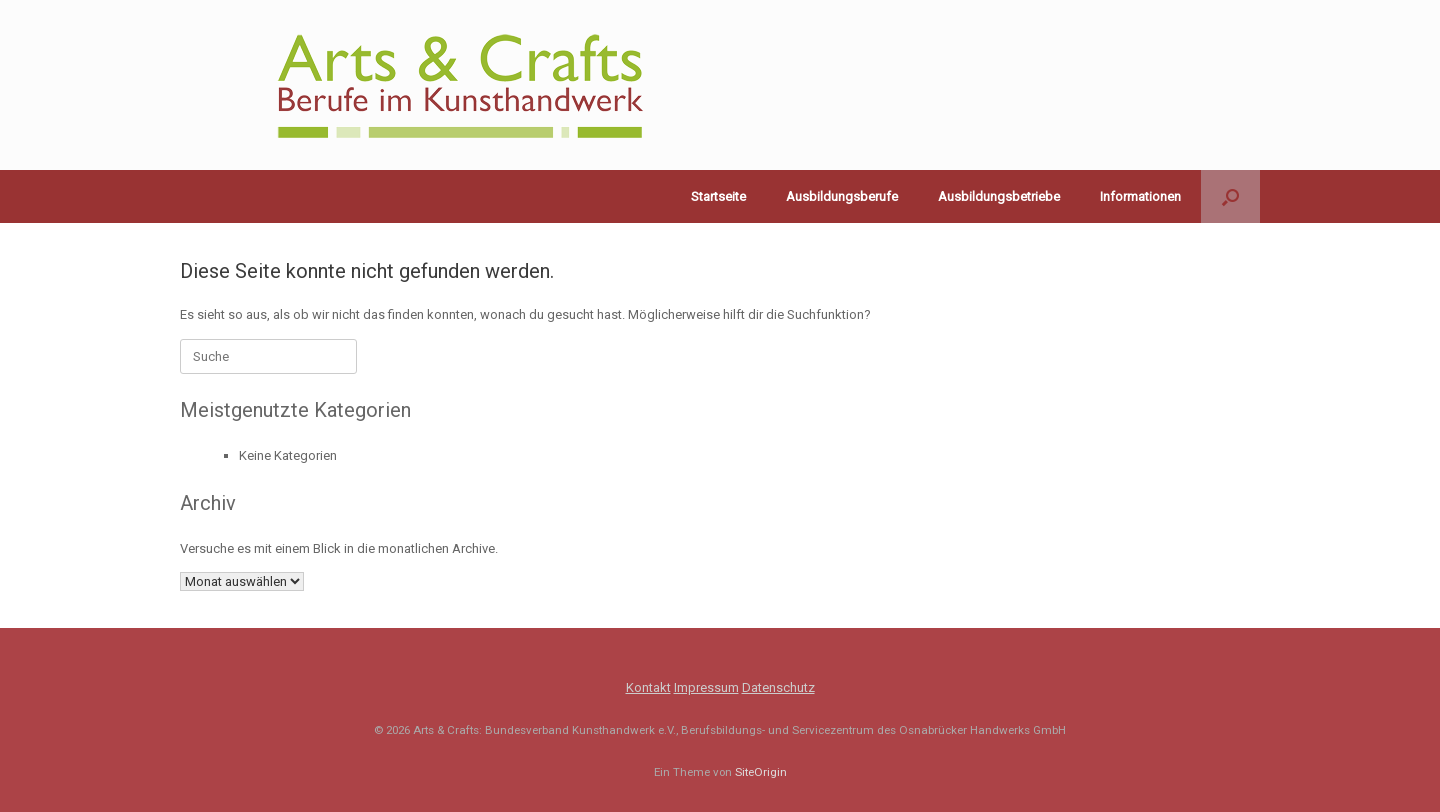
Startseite (718, 196)
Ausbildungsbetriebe (999, 196)
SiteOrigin (761, 772)
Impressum (706, 687)
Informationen (1140, 196)
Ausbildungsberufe (842, 196)
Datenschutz (778, 687)
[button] (1230, 196)
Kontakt (648, 687)
